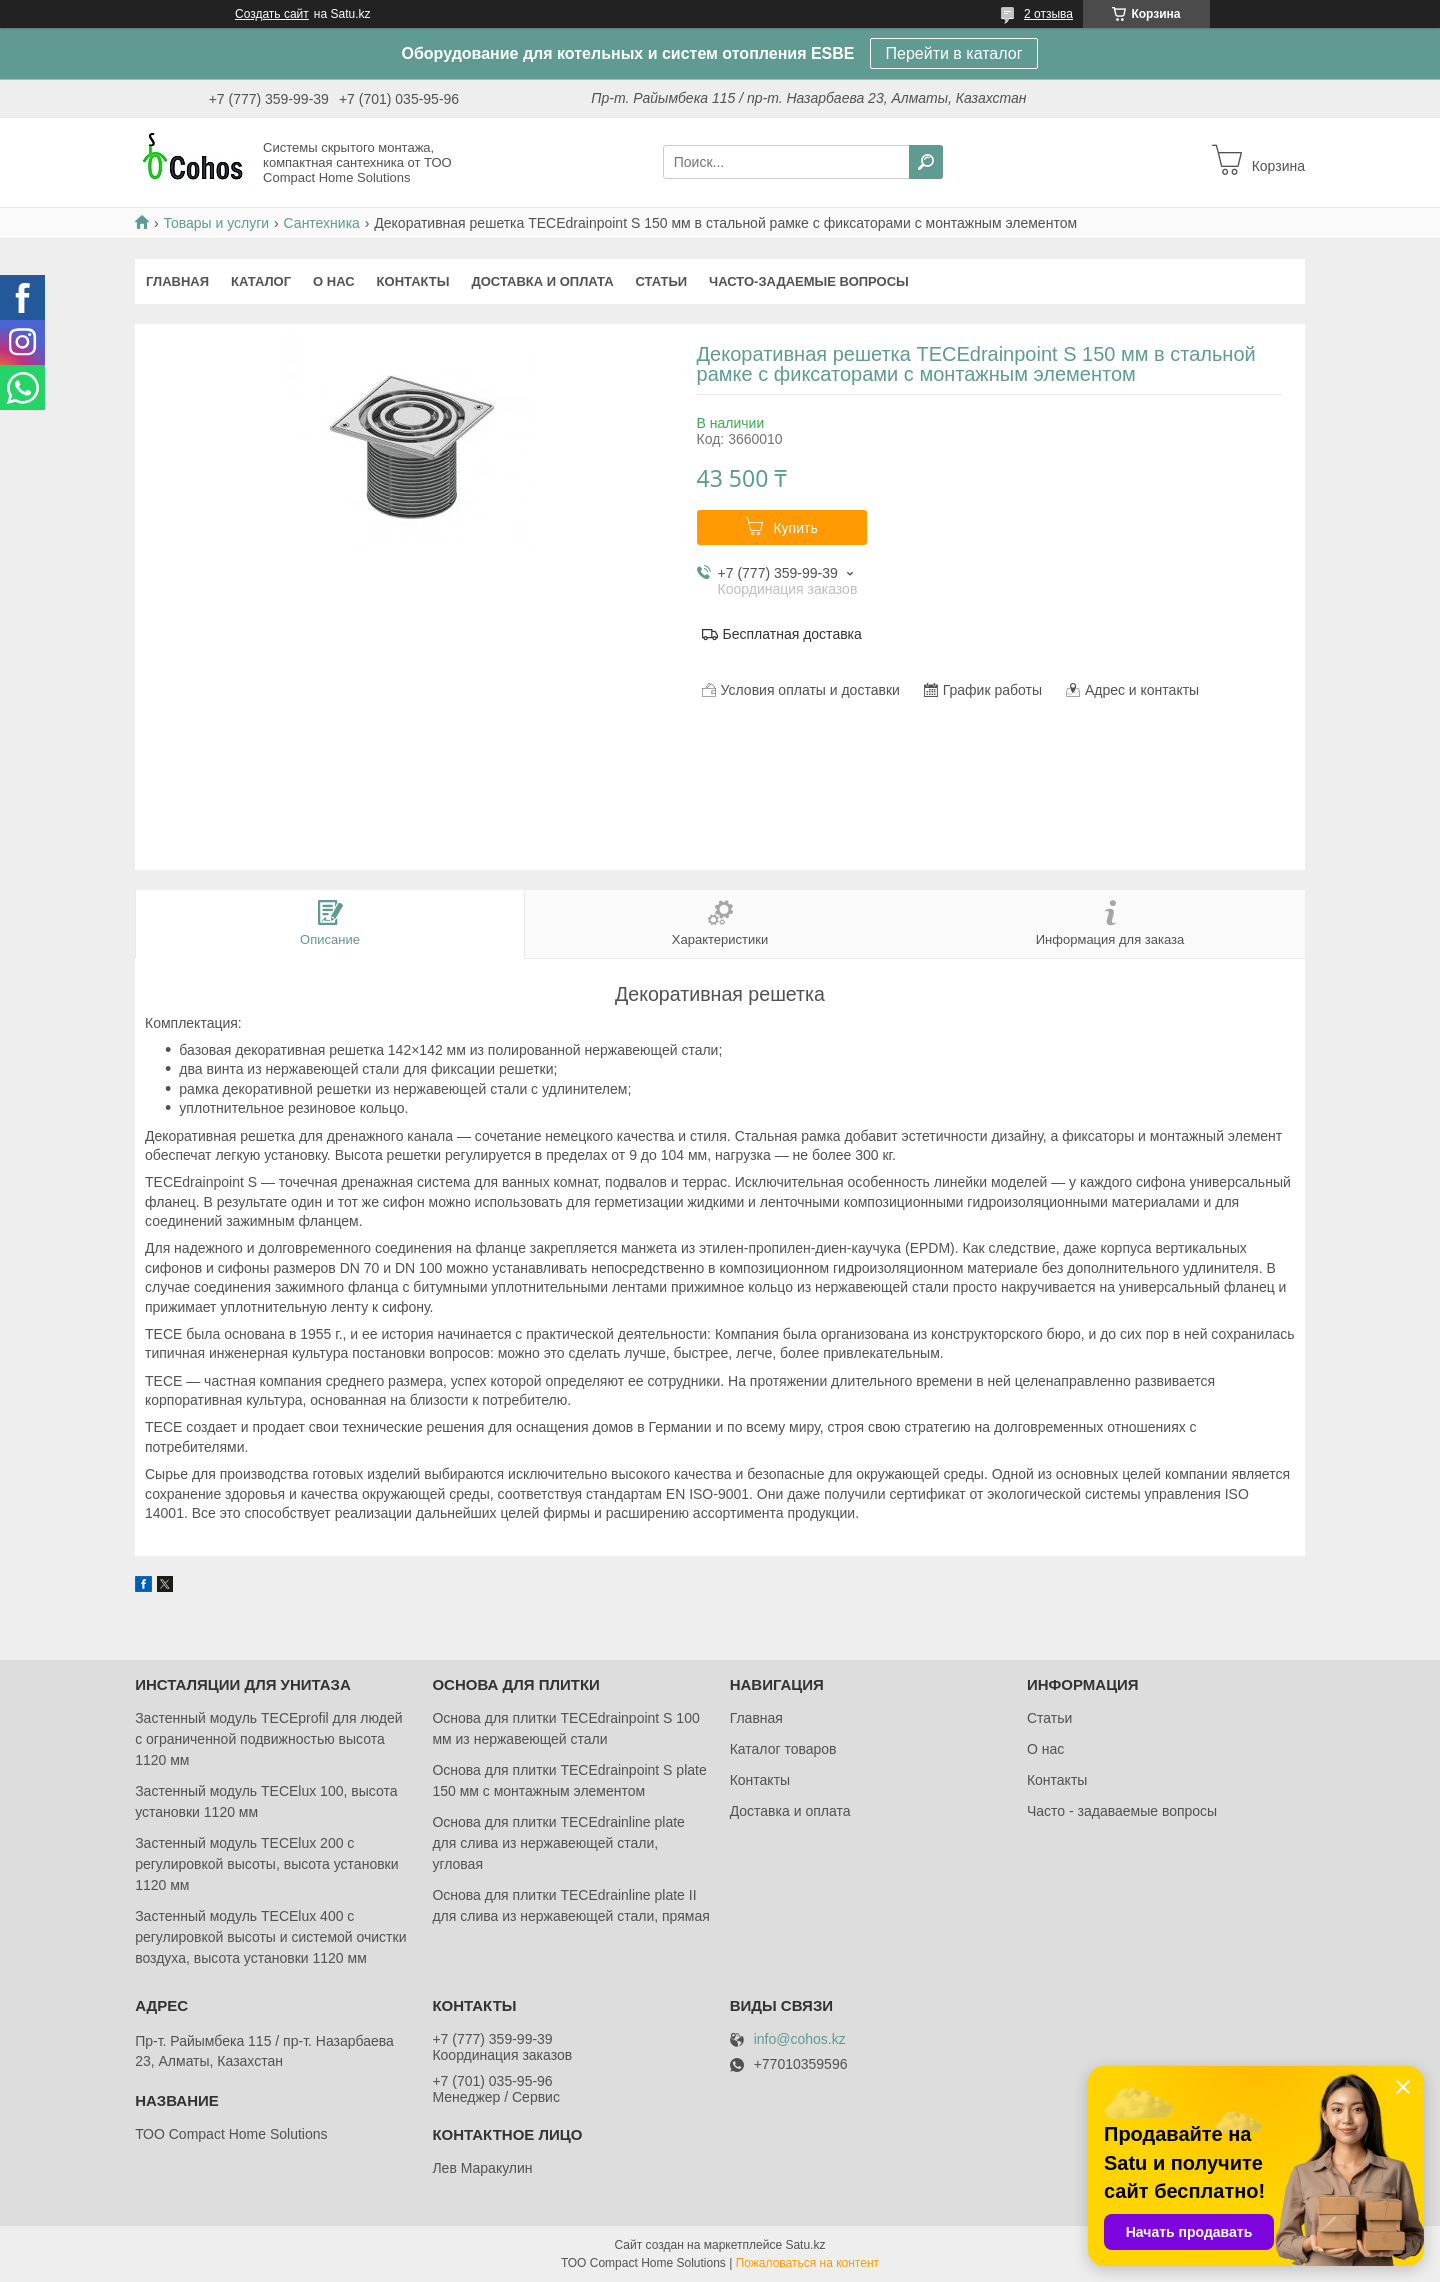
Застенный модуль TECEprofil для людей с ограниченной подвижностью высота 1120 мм (268, 1739)
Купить (795, 528)
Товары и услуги (216, 223)
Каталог (261, 281)
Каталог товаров (783, 1749)
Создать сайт (272, 14)
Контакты (413, 281)
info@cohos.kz (800, 2039)
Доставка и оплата (542, 281)
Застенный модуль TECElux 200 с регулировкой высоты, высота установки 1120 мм (266, 1864)
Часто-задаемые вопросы (809, 281)
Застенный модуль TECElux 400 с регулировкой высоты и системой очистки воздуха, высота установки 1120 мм (270, 1937)
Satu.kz (805, 2245)
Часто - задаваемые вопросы (1122, 1811)
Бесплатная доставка (792, 634)
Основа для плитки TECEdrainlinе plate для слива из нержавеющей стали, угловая (558, 1843)
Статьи (662, 281)
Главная (177, 281)
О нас (334, 281)
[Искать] (926, 162)
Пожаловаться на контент (807, 2263)
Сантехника (322, 223)
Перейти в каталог (954, 53)
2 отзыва (1048, 14)
